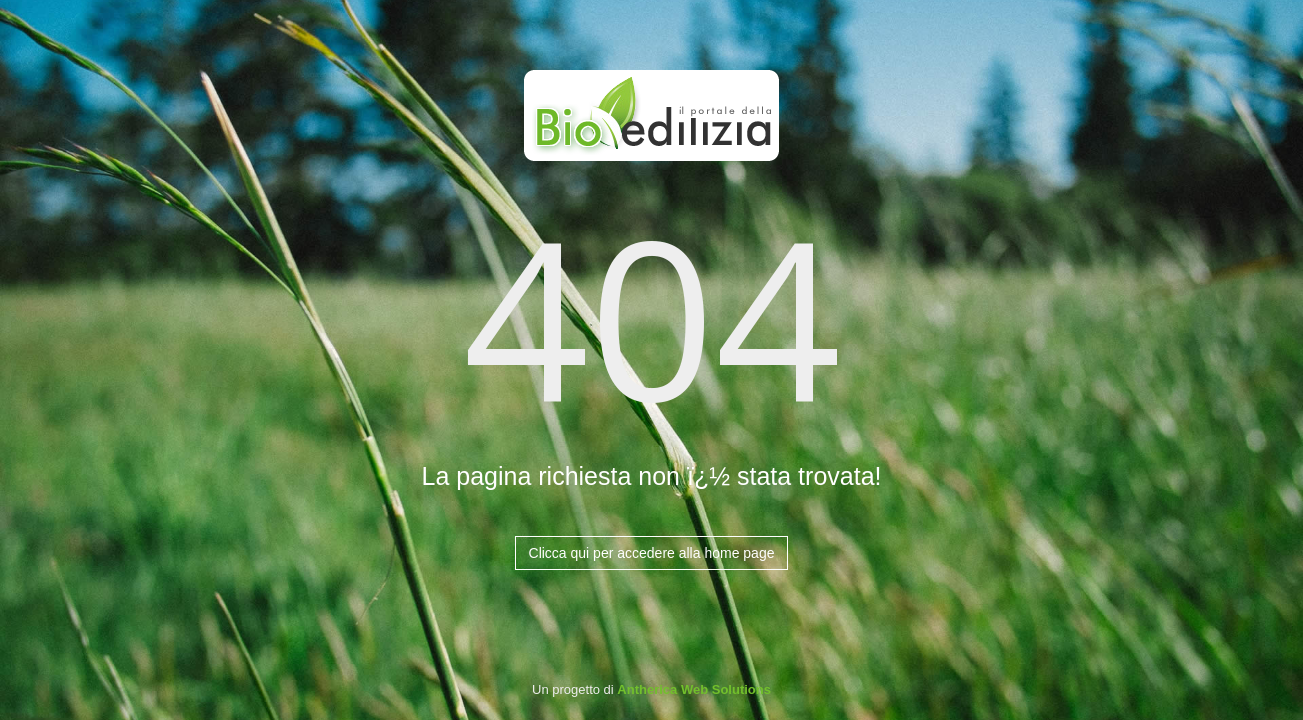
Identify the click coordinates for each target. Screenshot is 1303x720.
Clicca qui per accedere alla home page (652, 553)
